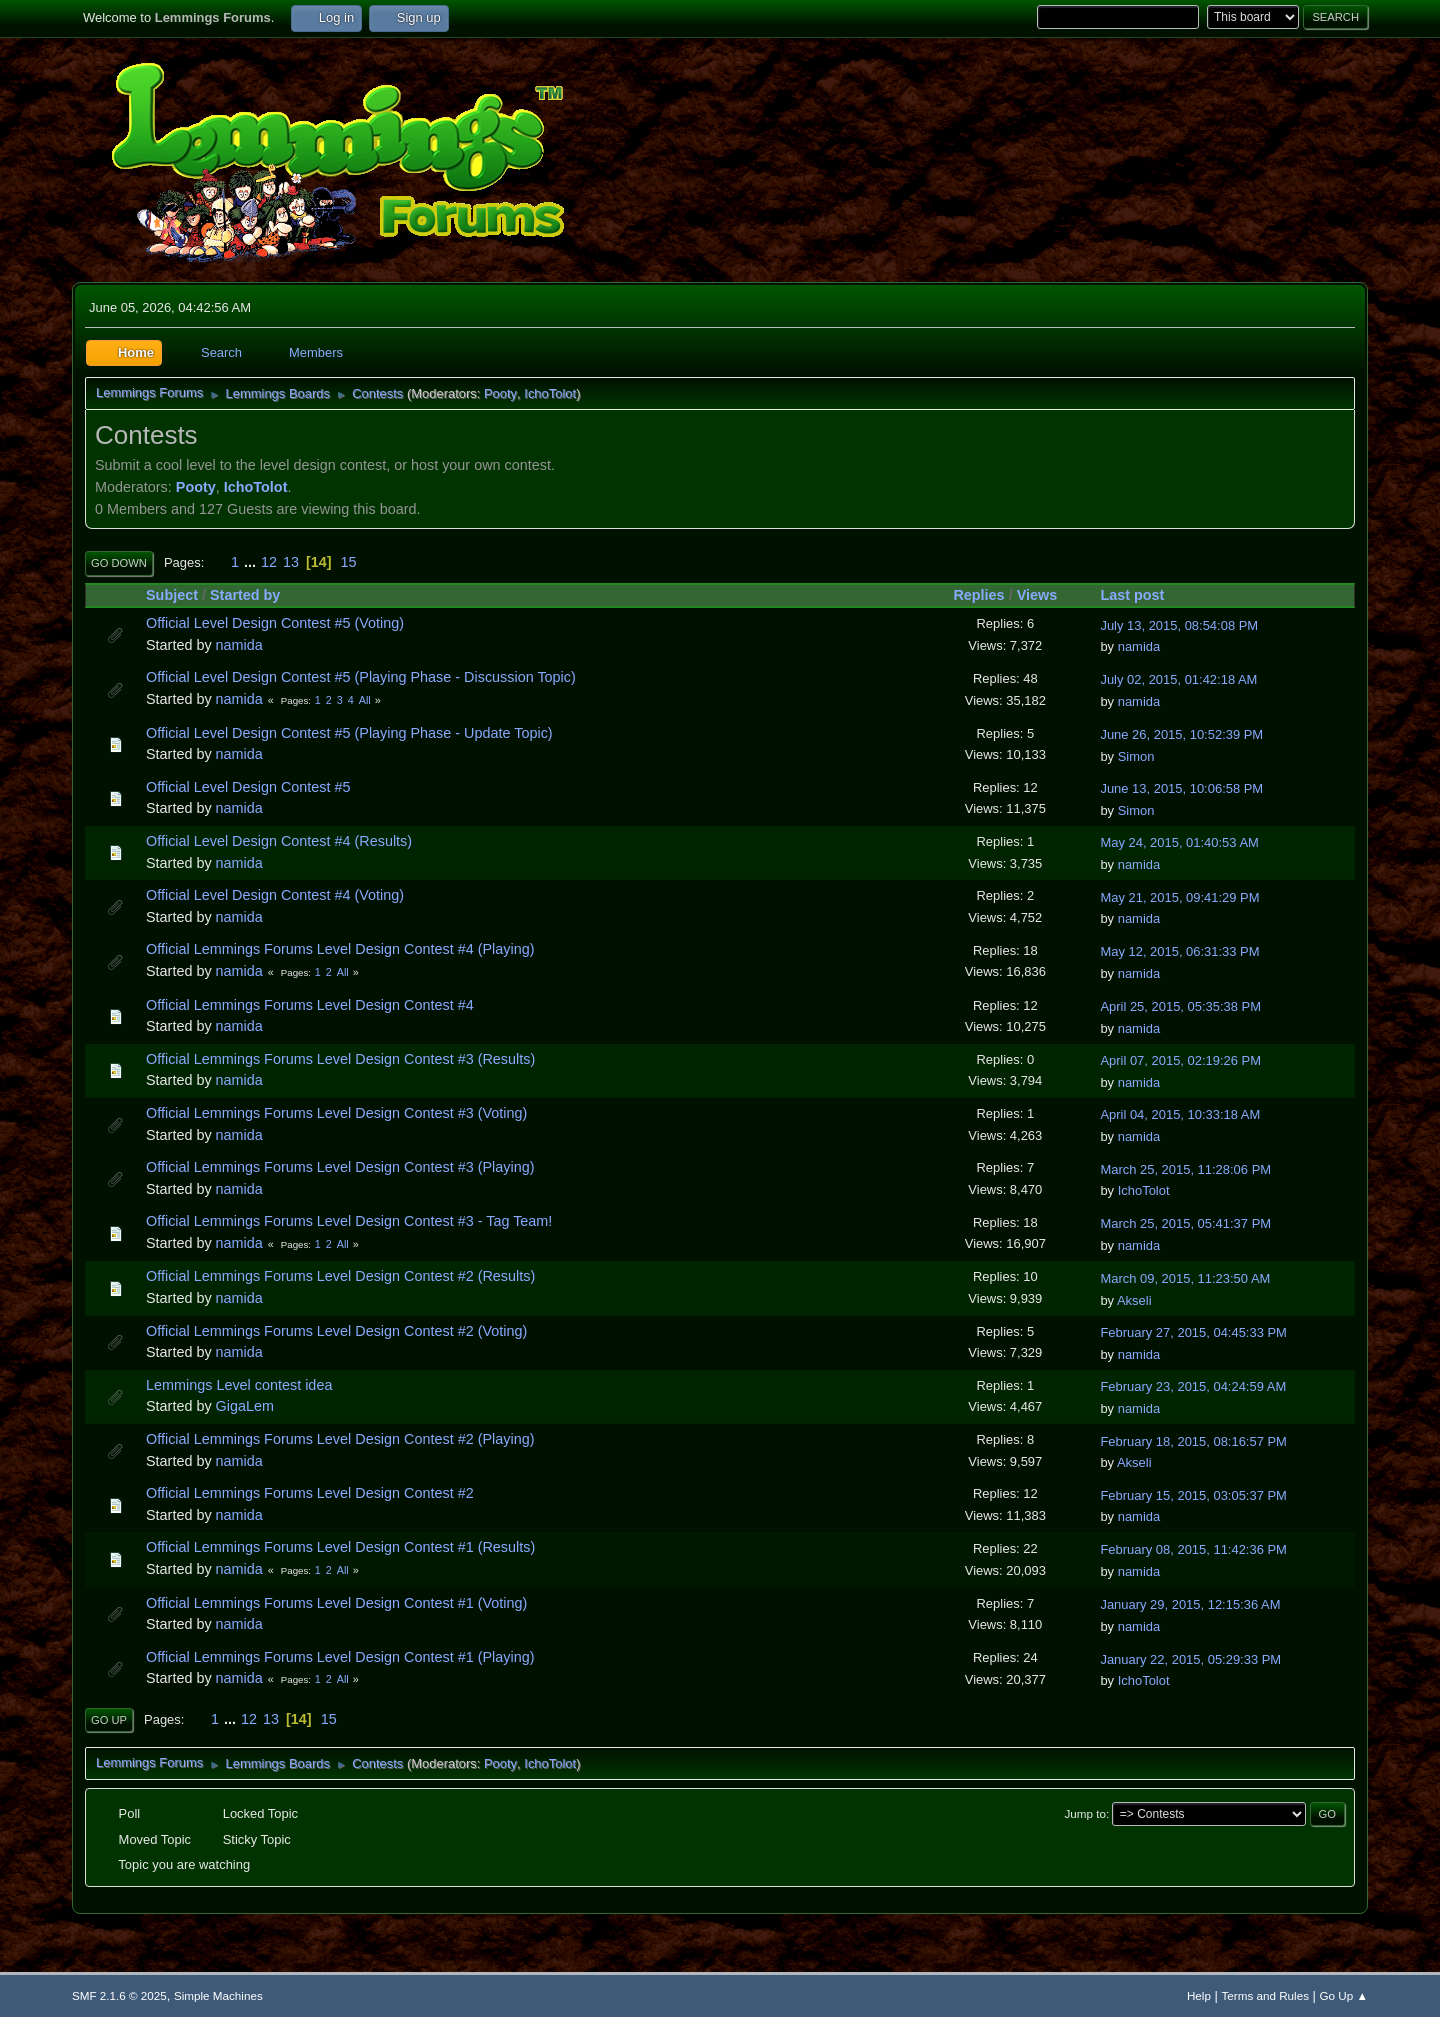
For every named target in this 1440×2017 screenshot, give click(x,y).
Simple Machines (218, 1995)
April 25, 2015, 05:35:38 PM (1180, 1006)
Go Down (119, 563)
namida (239, 645)
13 (291, 562)
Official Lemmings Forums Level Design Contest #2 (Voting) (336, 1331)
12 (269, 562)
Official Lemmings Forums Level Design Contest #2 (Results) (340, 1276)
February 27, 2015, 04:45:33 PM (1193, 1332)
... (252, 562)
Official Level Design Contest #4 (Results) (279, 841)
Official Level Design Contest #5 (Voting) (275, 623)
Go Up (109, 1720)
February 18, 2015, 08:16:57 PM (1193, 1441)
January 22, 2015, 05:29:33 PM (1190, 1659)
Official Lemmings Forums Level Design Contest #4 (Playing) (340, 949)
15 (349, 562)
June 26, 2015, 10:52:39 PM (1181, 734)
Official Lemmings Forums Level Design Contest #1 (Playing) (340, 1657)
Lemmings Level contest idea (239, 1385)
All (365, 700)
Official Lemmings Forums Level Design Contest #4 (310, 1005)
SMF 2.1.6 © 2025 (119, 1995)
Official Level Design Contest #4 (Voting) (275, 895)
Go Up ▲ (1344, 1995)
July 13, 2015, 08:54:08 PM (1179, 625)
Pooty (500, 393)
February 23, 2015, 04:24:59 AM (1193, 1386)
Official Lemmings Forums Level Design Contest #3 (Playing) (340, 1167)
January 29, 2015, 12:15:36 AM (1190, 1604)
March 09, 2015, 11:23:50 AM (1185, 1278)
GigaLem (245, 1406)
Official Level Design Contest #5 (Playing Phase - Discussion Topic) (361, 677)
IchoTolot (550, 393)
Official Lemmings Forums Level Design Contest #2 (310, 1493)
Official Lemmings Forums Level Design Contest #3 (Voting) (336, 1113)
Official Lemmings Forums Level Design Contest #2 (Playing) (340, 1439)
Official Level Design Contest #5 (248, 787)
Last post (1141, 595)
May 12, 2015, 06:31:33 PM (1179, 951)
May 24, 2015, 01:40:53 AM (1179, 842)
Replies (978, 595)
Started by (245, 595)
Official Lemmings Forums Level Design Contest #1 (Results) (340, 1547)
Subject (172, 595)
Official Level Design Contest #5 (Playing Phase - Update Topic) (349, 733)
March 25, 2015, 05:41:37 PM (1185, 1223)
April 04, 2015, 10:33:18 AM (1180, 1114)
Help (1199, 1995)
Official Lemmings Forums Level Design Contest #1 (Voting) (336, 1603)
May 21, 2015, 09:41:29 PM (1179, 897)
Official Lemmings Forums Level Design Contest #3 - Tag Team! (349, 1221)
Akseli (1134, 1300)
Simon (1136, 756)
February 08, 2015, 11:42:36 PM (1193, 1549)
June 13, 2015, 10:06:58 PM (1181, 788)
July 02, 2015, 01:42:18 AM (1178, 679)
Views (1037, 595)
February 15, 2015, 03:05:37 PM (1193, 1495)
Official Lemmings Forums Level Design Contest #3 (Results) (340, 1059)
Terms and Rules (1265, 1995)
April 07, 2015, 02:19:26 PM (1180, 1060)
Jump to (1085, 1813)
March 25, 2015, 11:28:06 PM (1185, 1169)
